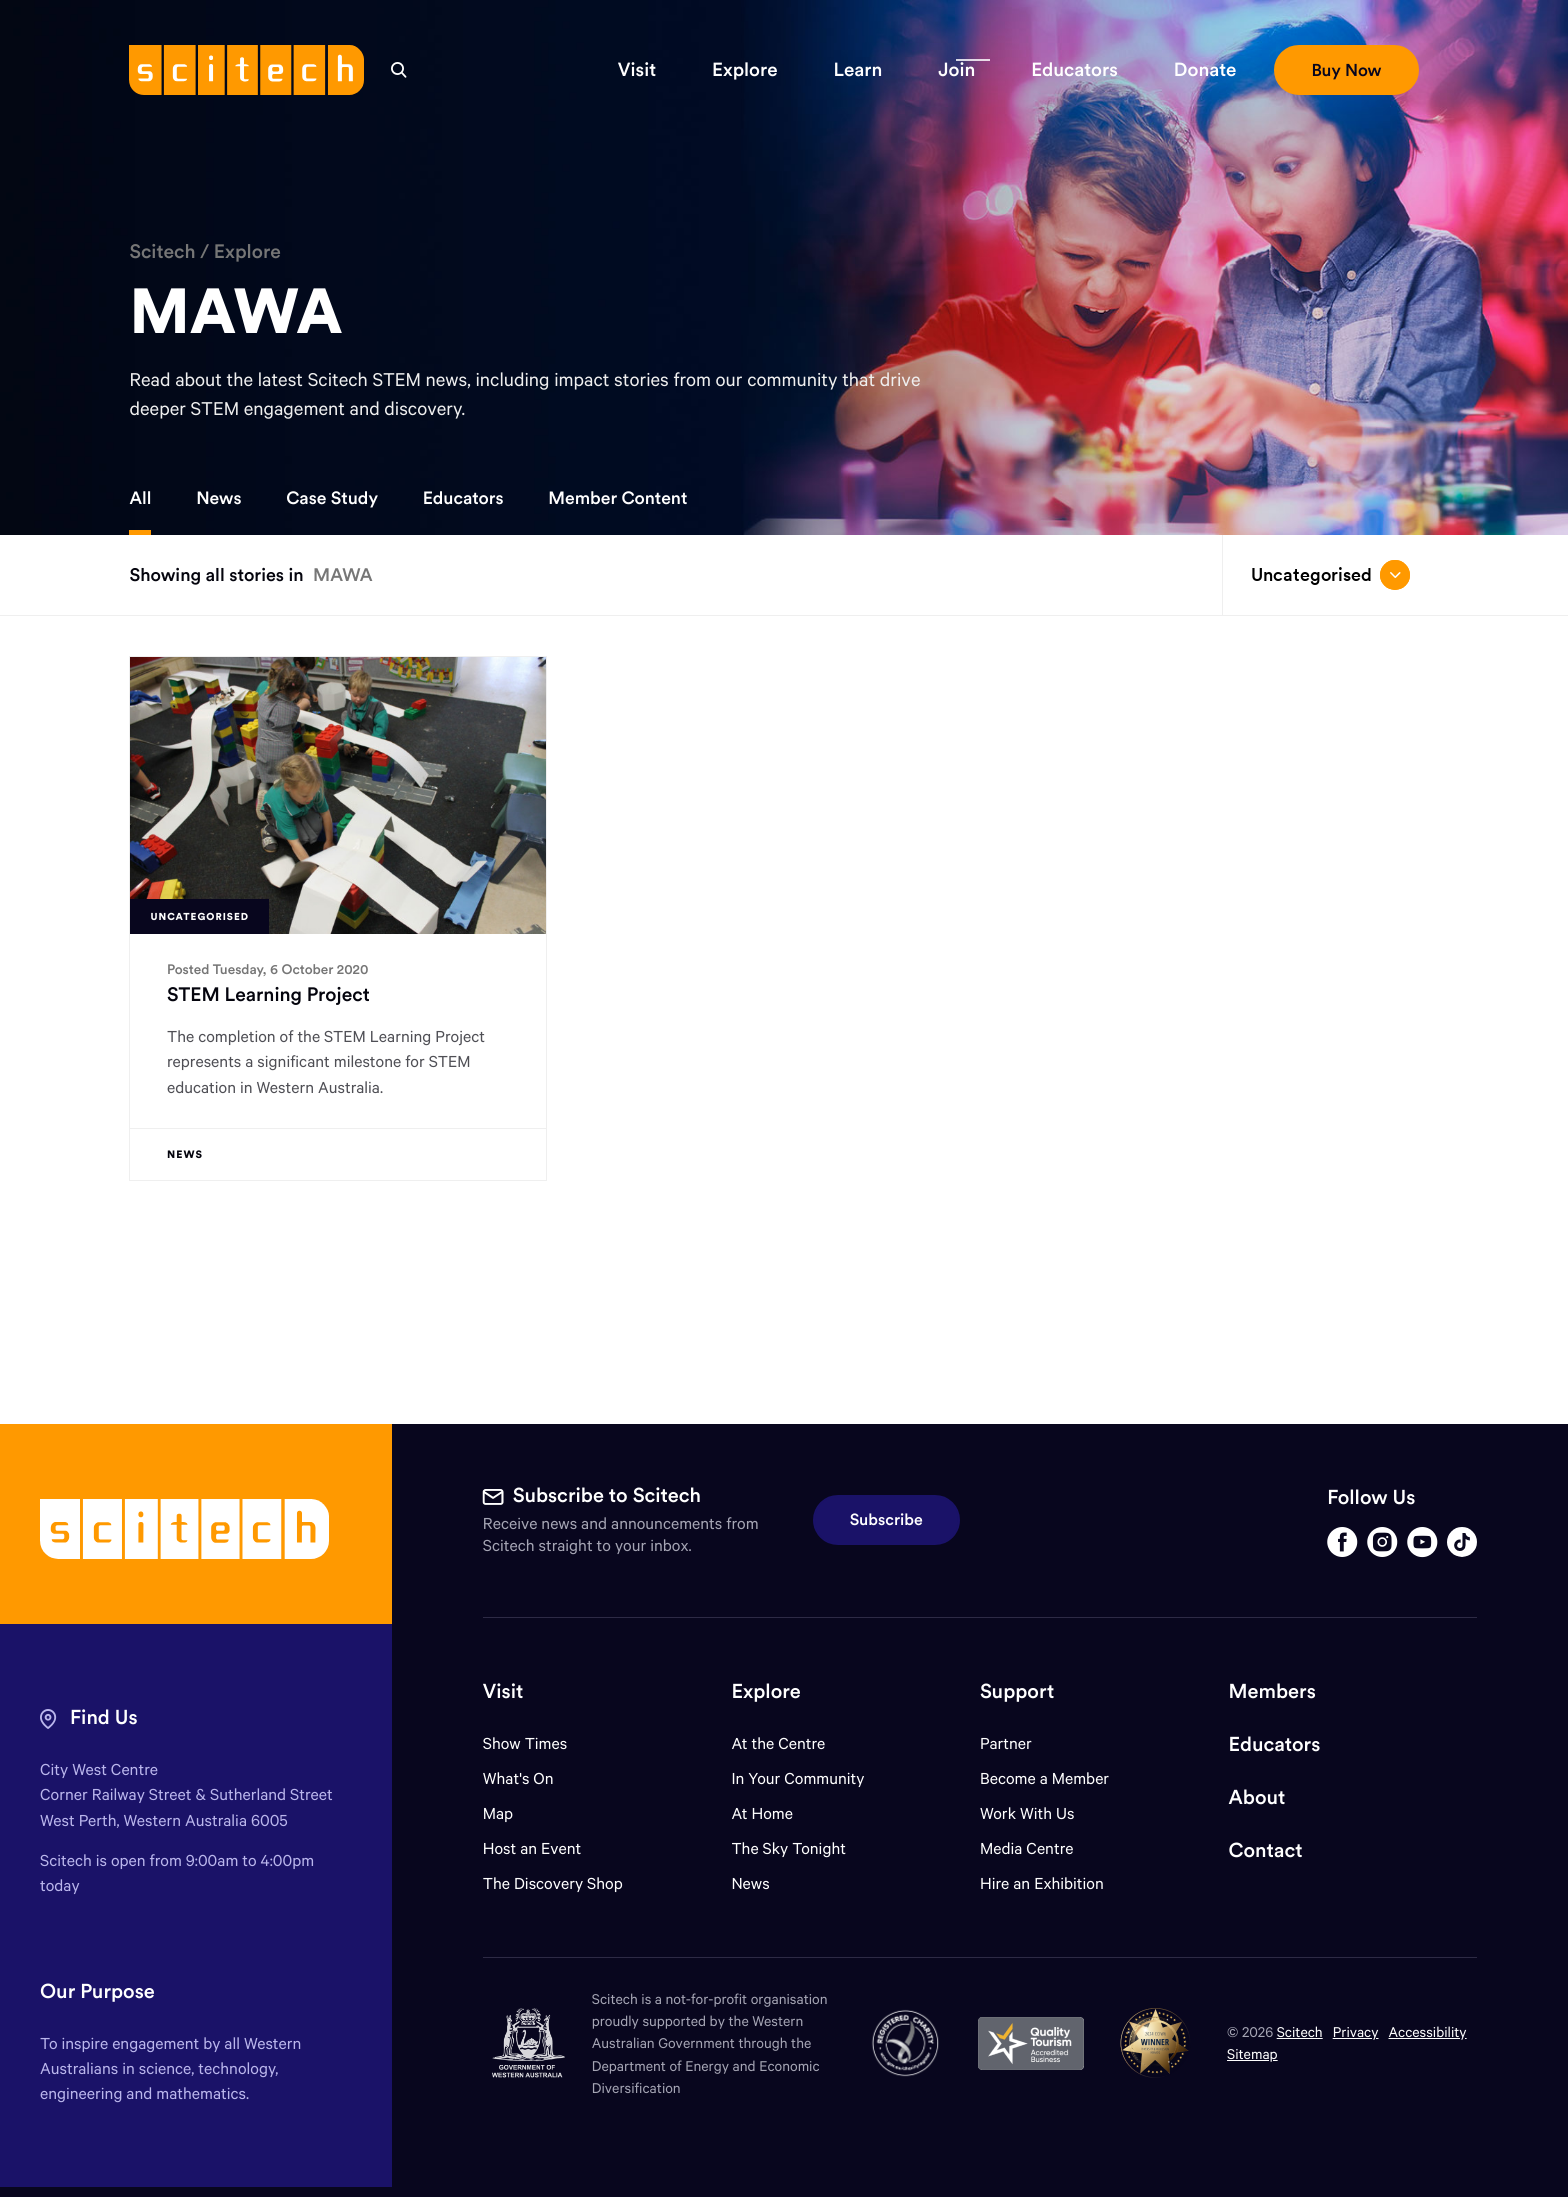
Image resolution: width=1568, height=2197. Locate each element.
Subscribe (886, 1520)
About (1257, 1797)
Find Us (104, 1717)
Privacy (1356, 2031)
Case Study (332, 497)
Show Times (525, 1743)
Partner (1006, 1743)
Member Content (617, 497)
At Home (762, 1813)
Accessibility (1428, 2031)
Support (1017, 1691)
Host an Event (532, 1848)
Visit (503, 1691)
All (140, 497)
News (218, 497)
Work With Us (1027, 1813)
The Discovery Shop (553, 1883)
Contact (1266, 1850)
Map (510, 1813)
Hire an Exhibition (1042, 1883)
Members (1272, 1691)
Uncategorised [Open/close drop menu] (1330, 575)
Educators (463, 497)
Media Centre (1026, 1848)
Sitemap (1252, 2053)
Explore (247, 252)
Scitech (162, 252)
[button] (637, 70)
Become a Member (1044, 1778)
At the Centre (778, 1743)
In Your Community (797, 1778)
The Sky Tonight (788, 1848)
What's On (518, 1778)
